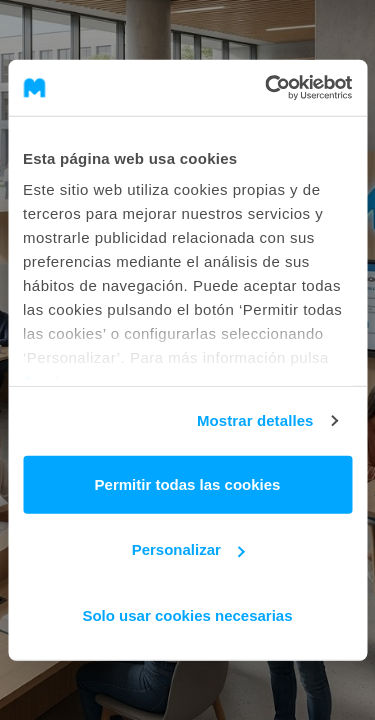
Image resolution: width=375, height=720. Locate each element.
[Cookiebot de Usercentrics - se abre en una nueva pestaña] (267, 88)
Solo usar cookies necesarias (187, 614)
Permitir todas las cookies (188, 483)
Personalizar (188, 549)
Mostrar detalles (255, 420)
